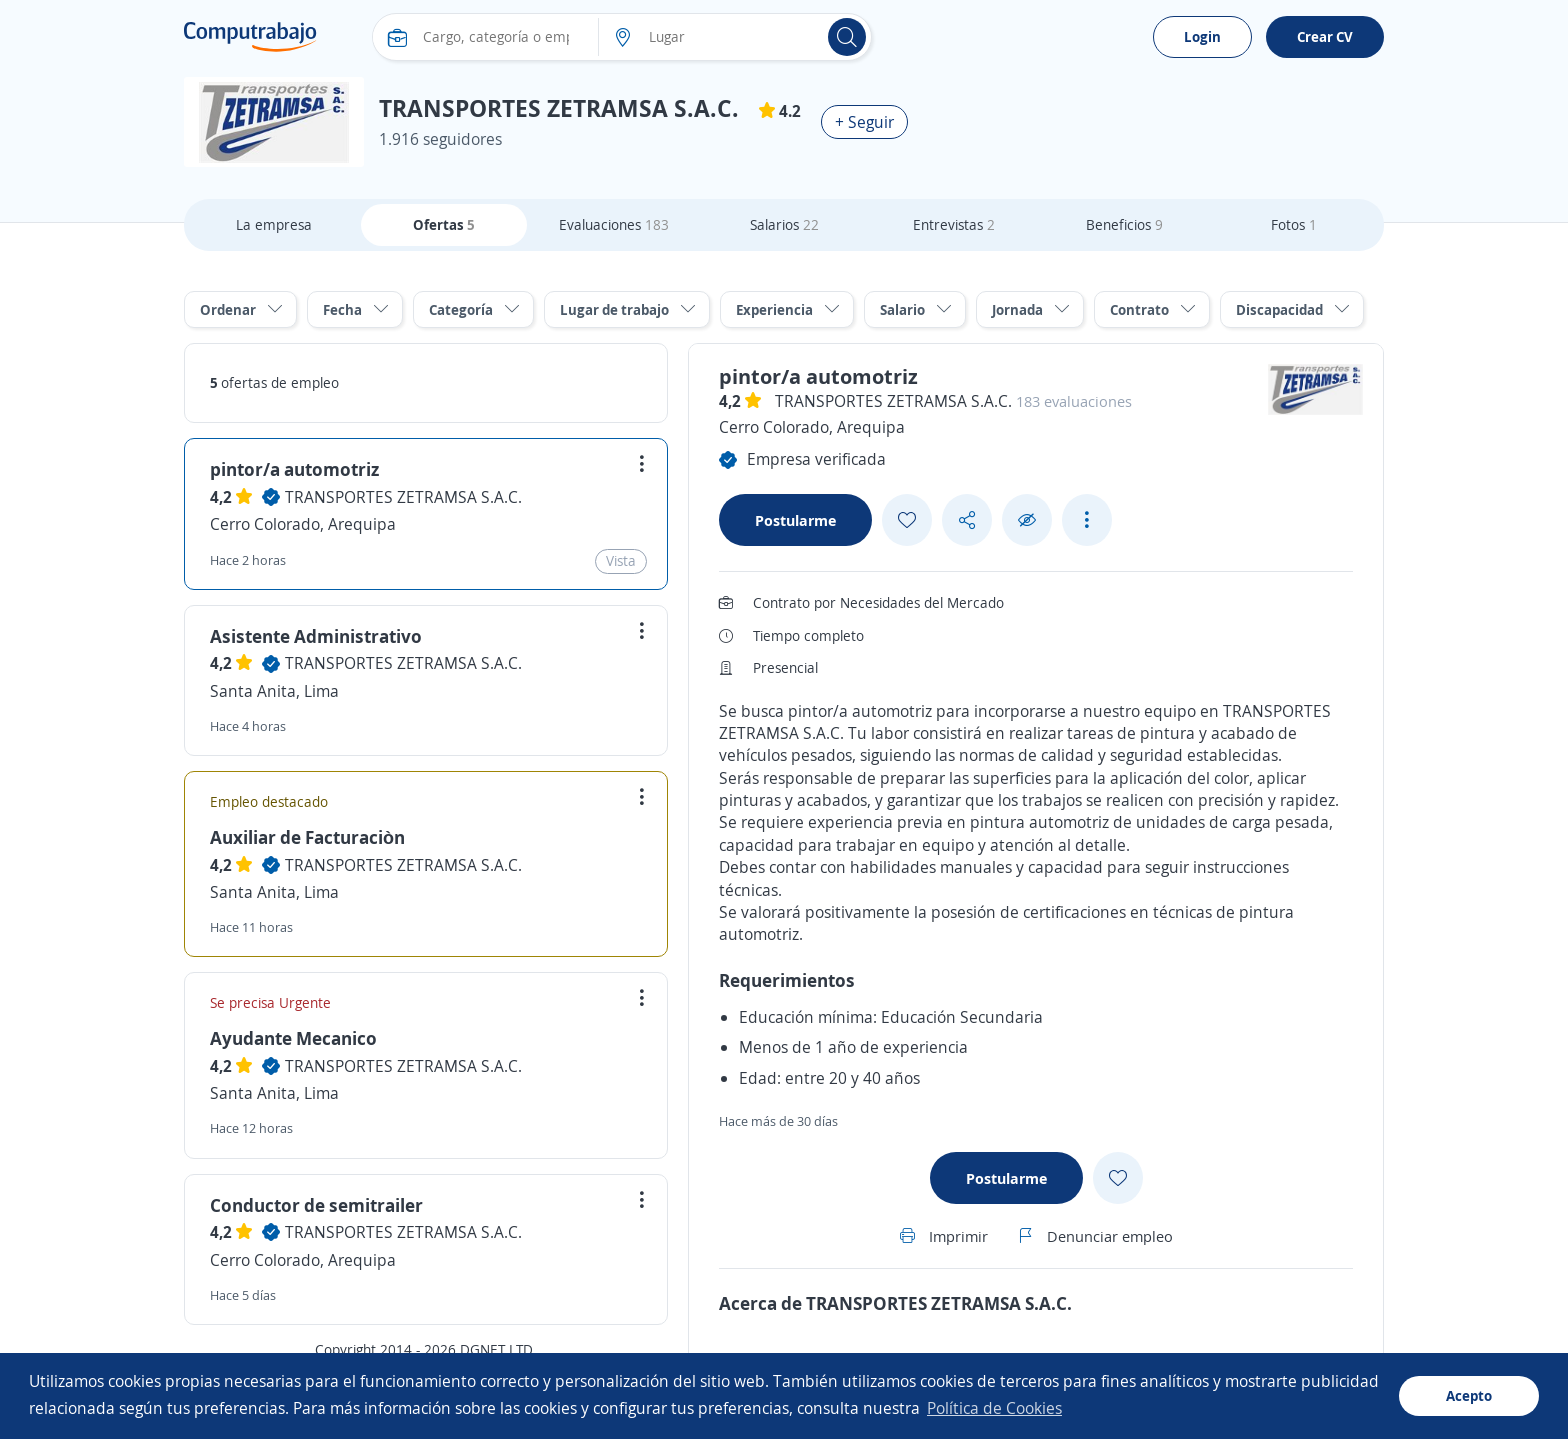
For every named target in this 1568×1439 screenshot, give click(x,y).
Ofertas (444, 224)
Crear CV (1325, 36)
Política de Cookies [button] (994, 1408)
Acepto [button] (1469, 1395)
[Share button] (967, 520)
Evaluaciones (614, 224)
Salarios (784, 224)
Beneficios (1124, 224)
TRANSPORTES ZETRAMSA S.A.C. (403, 497)
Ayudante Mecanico (293, 1038)
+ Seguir (864, 122)
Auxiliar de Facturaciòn (307, 837)
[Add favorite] (907, 520)
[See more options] (1087, 520)
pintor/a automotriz (294, 469)
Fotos (1294, 224)
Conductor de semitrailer (316, 1205)
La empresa (274, 224)
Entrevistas (954, 224)
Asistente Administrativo (316, 636)
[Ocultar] (1027, 520)
